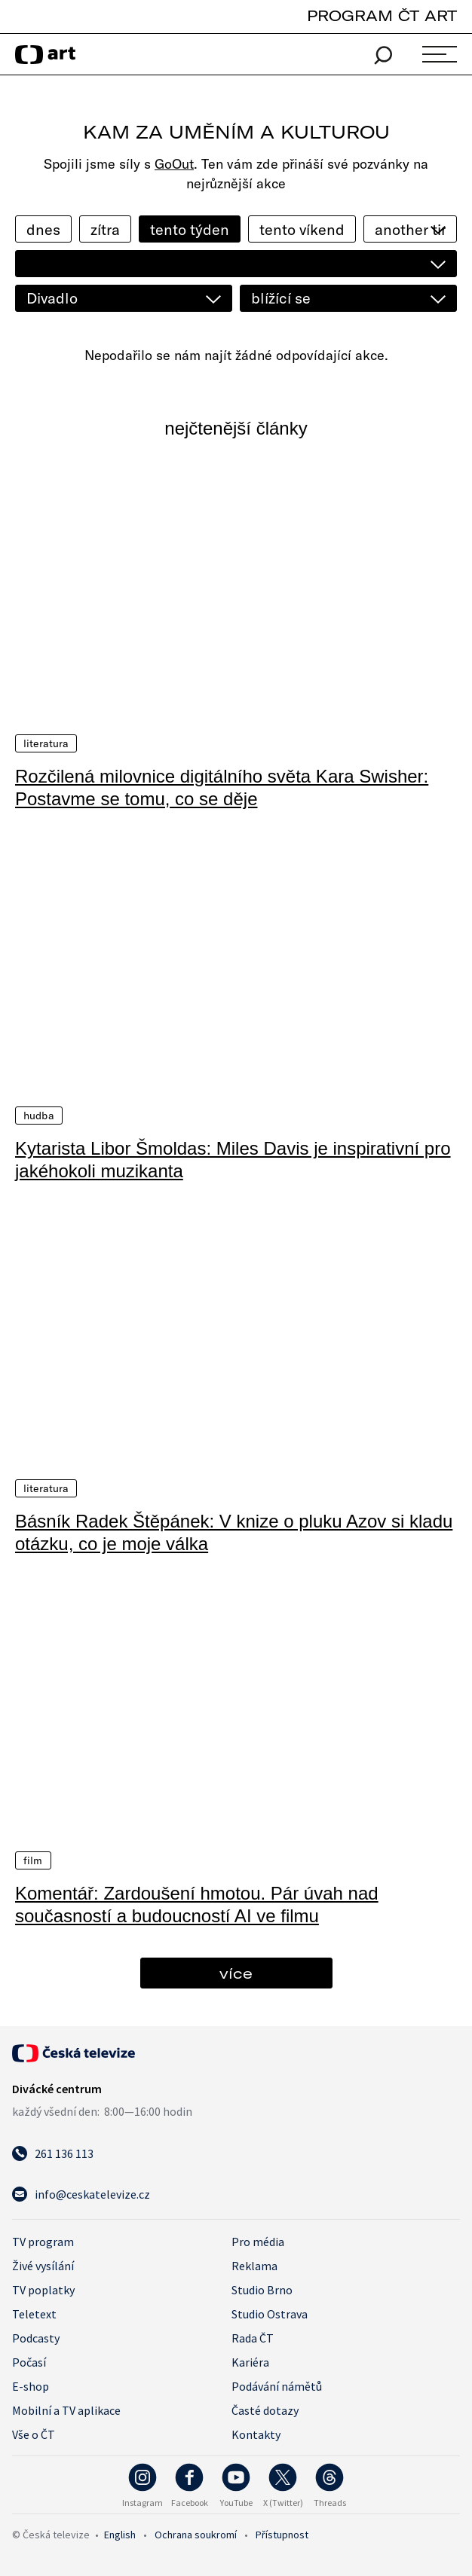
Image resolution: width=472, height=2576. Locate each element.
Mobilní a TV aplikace (66, 2408)
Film (33, 1859)
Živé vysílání (43, 2264)
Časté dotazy (265, 2408)
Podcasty (36, 2336)
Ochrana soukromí (196, 2533)
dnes (43, 229)
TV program (43, 2240)
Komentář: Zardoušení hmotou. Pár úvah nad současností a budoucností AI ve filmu (197, 1903)
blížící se (281, 297)
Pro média (257, 2240)
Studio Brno (262, 2288)
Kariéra (250, 2360)
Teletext (34, 2312)
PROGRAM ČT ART (382, 15)
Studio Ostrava (269, 2312)
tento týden (189, 229)
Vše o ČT (33, 2432)
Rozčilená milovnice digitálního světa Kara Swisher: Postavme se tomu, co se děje (221, 786)
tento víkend (302, 229)
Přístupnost (282, 2533)
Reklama (254, 2264)
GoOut (174, 163)
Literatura (46, 742)
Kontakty (255, 2432)
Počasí (29, 2360)
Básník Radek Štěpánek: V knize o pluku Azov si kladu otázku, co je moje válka (233, 1530)
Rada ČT (252, 2336)
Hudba (38, 1115)
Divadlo (52, 297)
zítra (105, 229)
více (236, 1971)
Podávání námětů (276, 2384)
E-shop (30, 2384)
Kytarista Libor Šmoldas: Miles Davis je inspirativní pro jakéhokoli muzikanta (233, 1158)
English (120, 2533)
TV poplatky (43, 2288)
